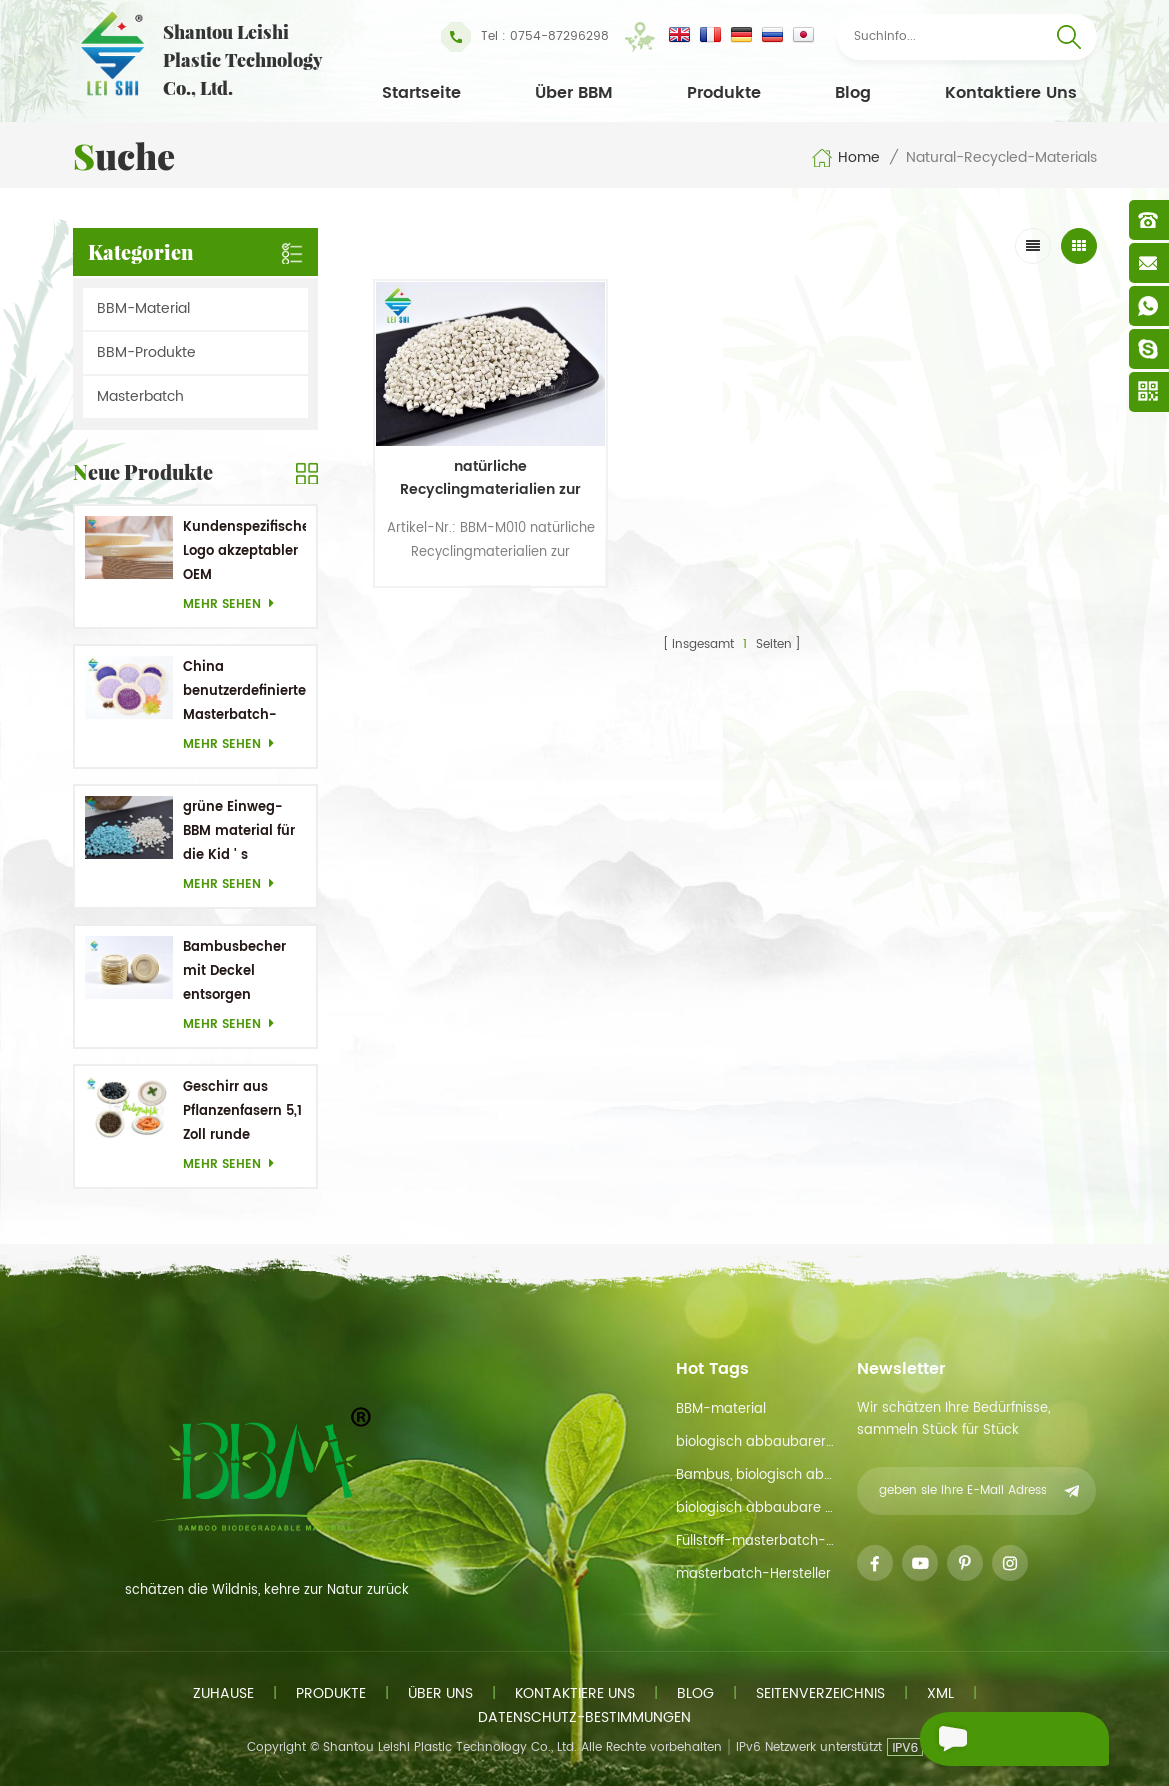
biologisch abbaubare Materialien (755, 1508)
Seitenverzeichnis (820, 1693)
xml (940, 1693)
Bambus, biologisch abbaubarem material (755, 1475)
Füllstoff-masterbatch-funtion (755, 1541)
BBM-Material (143, 308)
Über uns (440, 1693)
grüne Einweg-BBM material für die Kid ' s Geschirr (239, 832)
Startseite (421, 93)
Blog (853, 93)
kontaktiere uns (1011, 93)
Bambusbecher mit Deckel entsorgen (234, 971)
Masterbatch (140, 396)
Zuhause (223, 1693)
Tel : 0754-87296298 (525, 37)
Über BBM (574, 93)
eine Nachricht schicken (989, 1741)
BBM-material (721, 1409)
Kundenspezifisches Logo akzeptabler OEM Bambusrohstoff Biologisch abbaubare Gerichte (244, 552)
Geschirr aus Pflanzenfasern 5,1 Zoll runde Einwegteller (242, 1112)
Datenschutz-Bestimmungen (584, 1717)
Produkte (724, 93)
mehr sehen (234, 604)
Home (845, 158)
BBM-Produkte (146, 352)
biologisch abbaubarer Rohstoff (755, 1442)
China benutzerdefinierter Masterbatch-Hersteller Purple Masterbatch (244, 692)
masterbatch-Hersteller (753, 1574)
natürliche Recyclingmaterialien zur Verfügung (459, 435)
